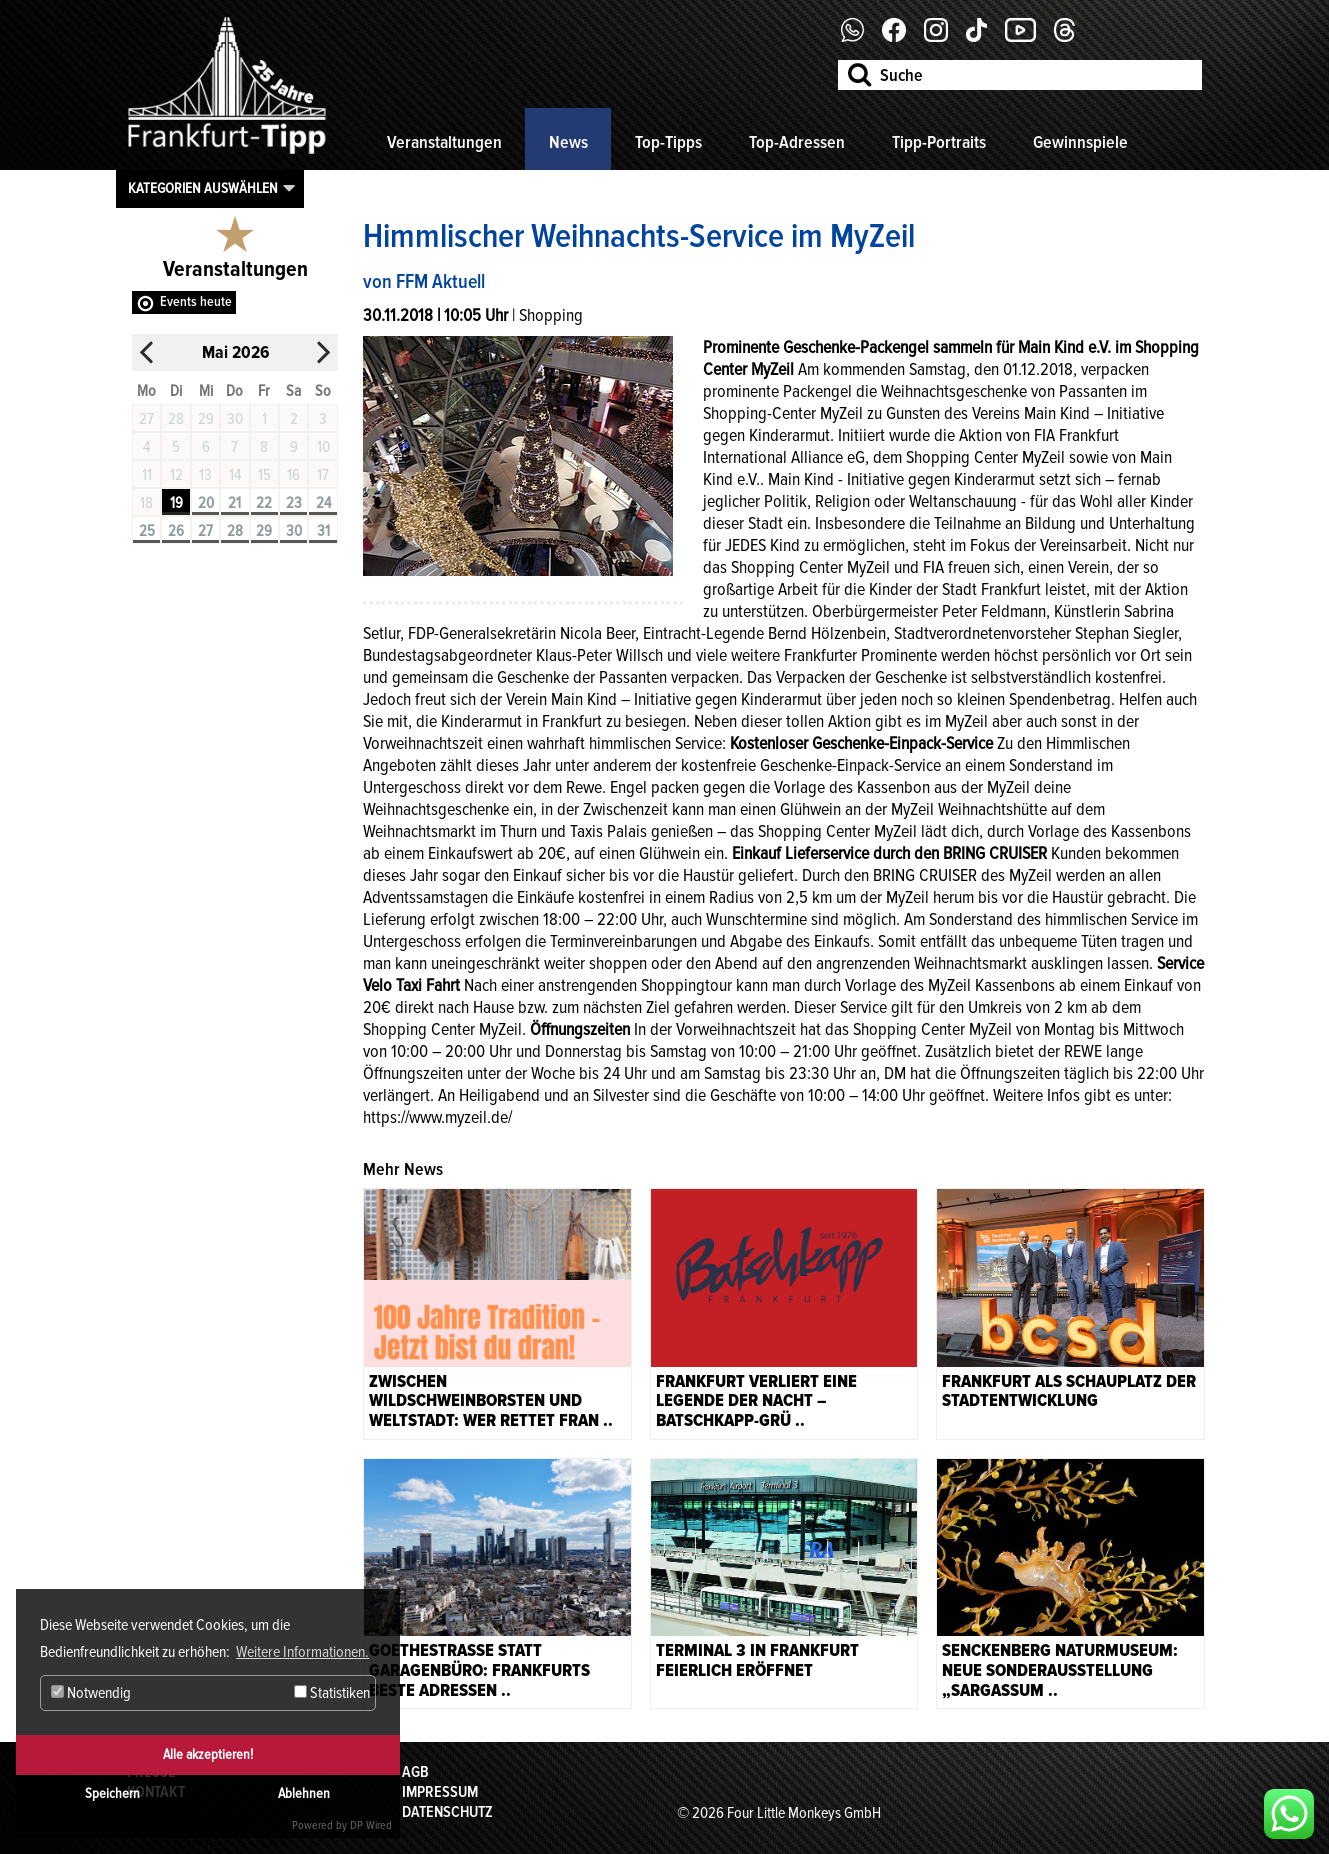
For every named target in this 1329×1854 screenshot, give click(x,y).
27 (205, 531)
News (568, 142)
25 (147, 531)
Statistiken (332, 1693)
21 (234, 503)
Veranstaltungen (444, 142)
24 (323, 503)
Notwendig (91, 1693)
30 (294, 531)
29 (264, 531)
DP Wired (371, 1825)
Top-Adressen (797, 142)
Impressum (440, 1792)
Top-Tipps (668, 142)
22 (264, 503)
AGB (415, 1772)
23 (294, 503)
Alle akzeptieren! (208, 1754)
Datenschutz (447, 1812)
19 (176, 503)
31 (323, 531)
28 (235, 531)
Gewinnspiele (1080, 142)
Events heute (196, 301)
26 (176, 531)
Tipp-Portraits (939, 142)
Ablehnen (304, 1793)
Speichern (112, 1793)
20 (206, 503)
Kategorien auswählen (203, 188)
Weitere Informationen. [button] (302, 1652)
